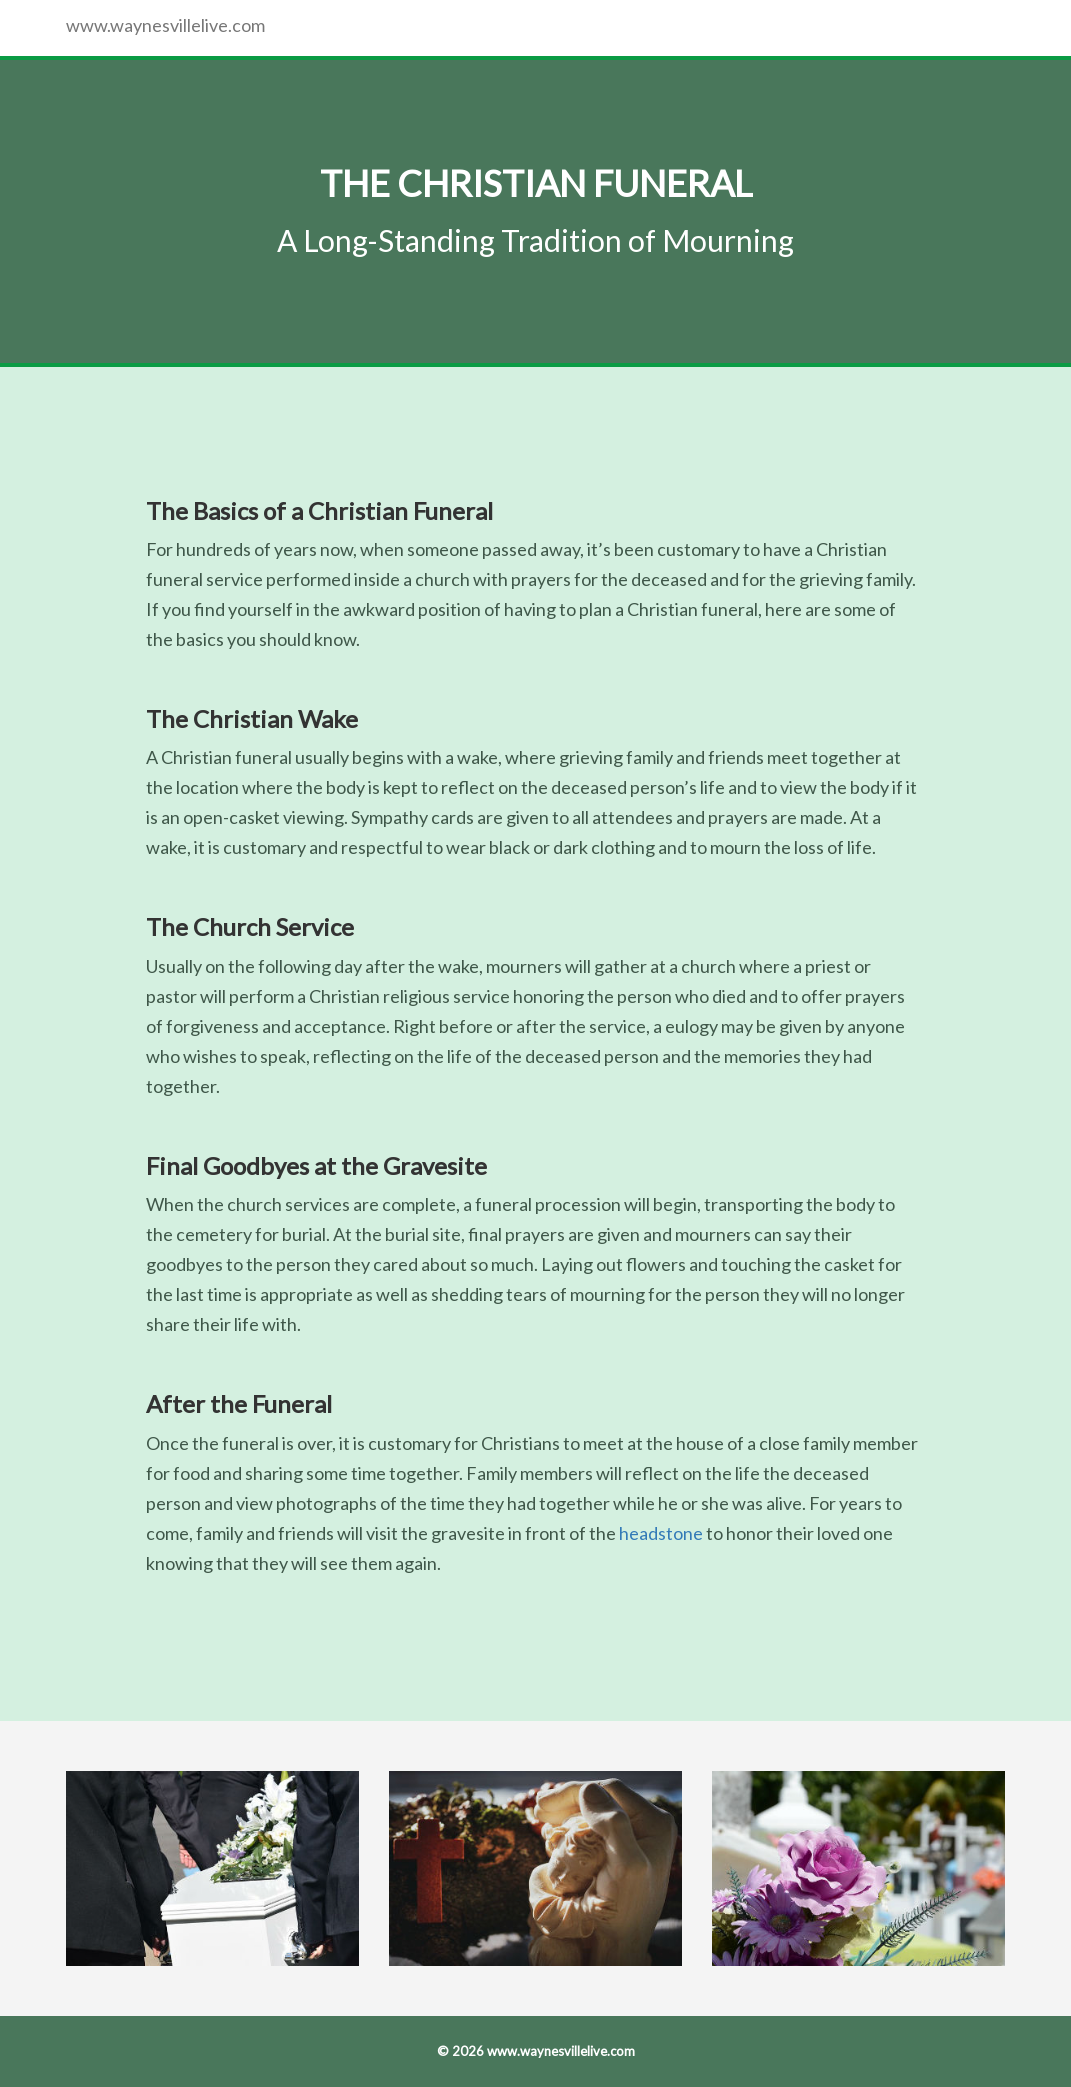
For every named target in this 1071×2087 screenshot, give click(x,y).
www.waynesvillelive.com (165, 25)
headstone (661, 1533)
